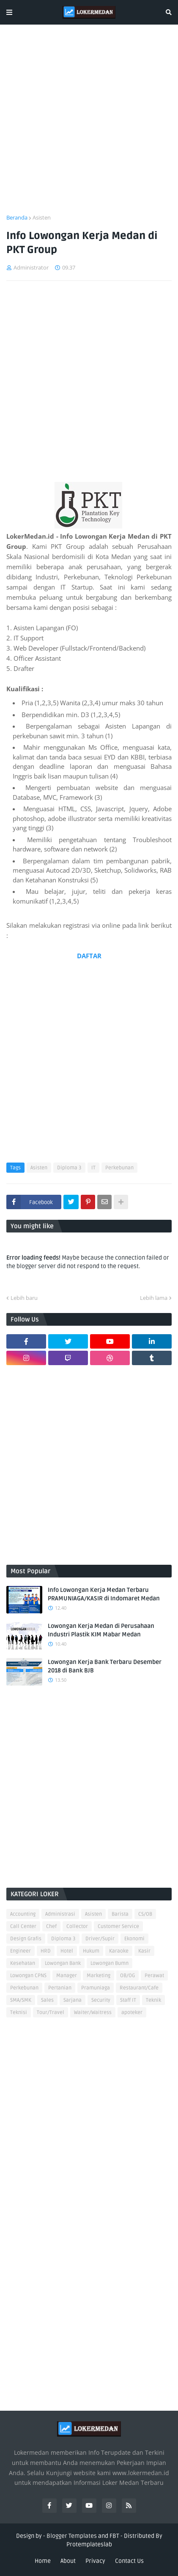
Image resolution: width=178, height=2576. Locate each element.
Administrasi (60, 1914)
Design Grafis (25, 1939)
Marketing (98, 1975)
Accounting (23, 1914)
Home (43, 2561)
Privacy (95, 2561)
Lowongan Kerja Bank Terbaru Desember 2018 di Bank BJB (105, 1666)
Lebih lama (153, 1298)
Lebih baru (24, 1298)
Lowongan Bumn (109, 1963)
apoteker (131, 2012)
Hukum (91, 1951)
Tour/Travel (50, 2012)
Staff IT (128, 2000)
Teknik (153, 2000)
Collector (77, 1926)
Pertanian (59, 1988)
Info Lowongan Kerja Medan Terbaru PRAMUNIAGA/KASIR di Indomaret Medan (104, 1594)
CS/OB (145, 1914)
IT (93, 1168)
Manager (66, 1975)
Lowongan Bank (63, 1963)
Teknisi (18, 2012)
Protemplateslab (89, 2544)
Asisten (42, 217)
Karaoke (119, 1951)
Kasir (144, 1951)
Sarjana (72, 2000)
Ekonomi (134, 1939)
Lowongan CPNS (28, 1975)
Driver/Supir (100, 1939)
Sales (47, 2000)
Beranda (16, 217)
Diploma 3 (69, 1168)
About (68, 2561)
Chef (51, 1926)
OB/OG (127, 1975)
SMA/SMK (20, 2000)
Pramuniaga (95, 1988)
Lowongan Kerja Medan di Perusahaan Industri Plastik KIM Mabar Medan (101, 1630)
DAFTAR (89, 955)
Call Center (23, 1926)
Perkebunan (119, 1168)
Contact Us (129, 2561)
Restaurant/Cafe (139, 1988)
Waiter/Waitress (93, 2012)
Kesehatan (22, 1963)
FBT (114, 2536)
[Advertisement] (89, 124)
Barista (120, 1914)
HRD (46, 1951)
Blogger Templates (72, 2536)
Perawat (154, 1975)
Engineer (20, 1951)
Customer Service (118, 1926)
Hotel (66, 1951)
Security (100, 2000)
